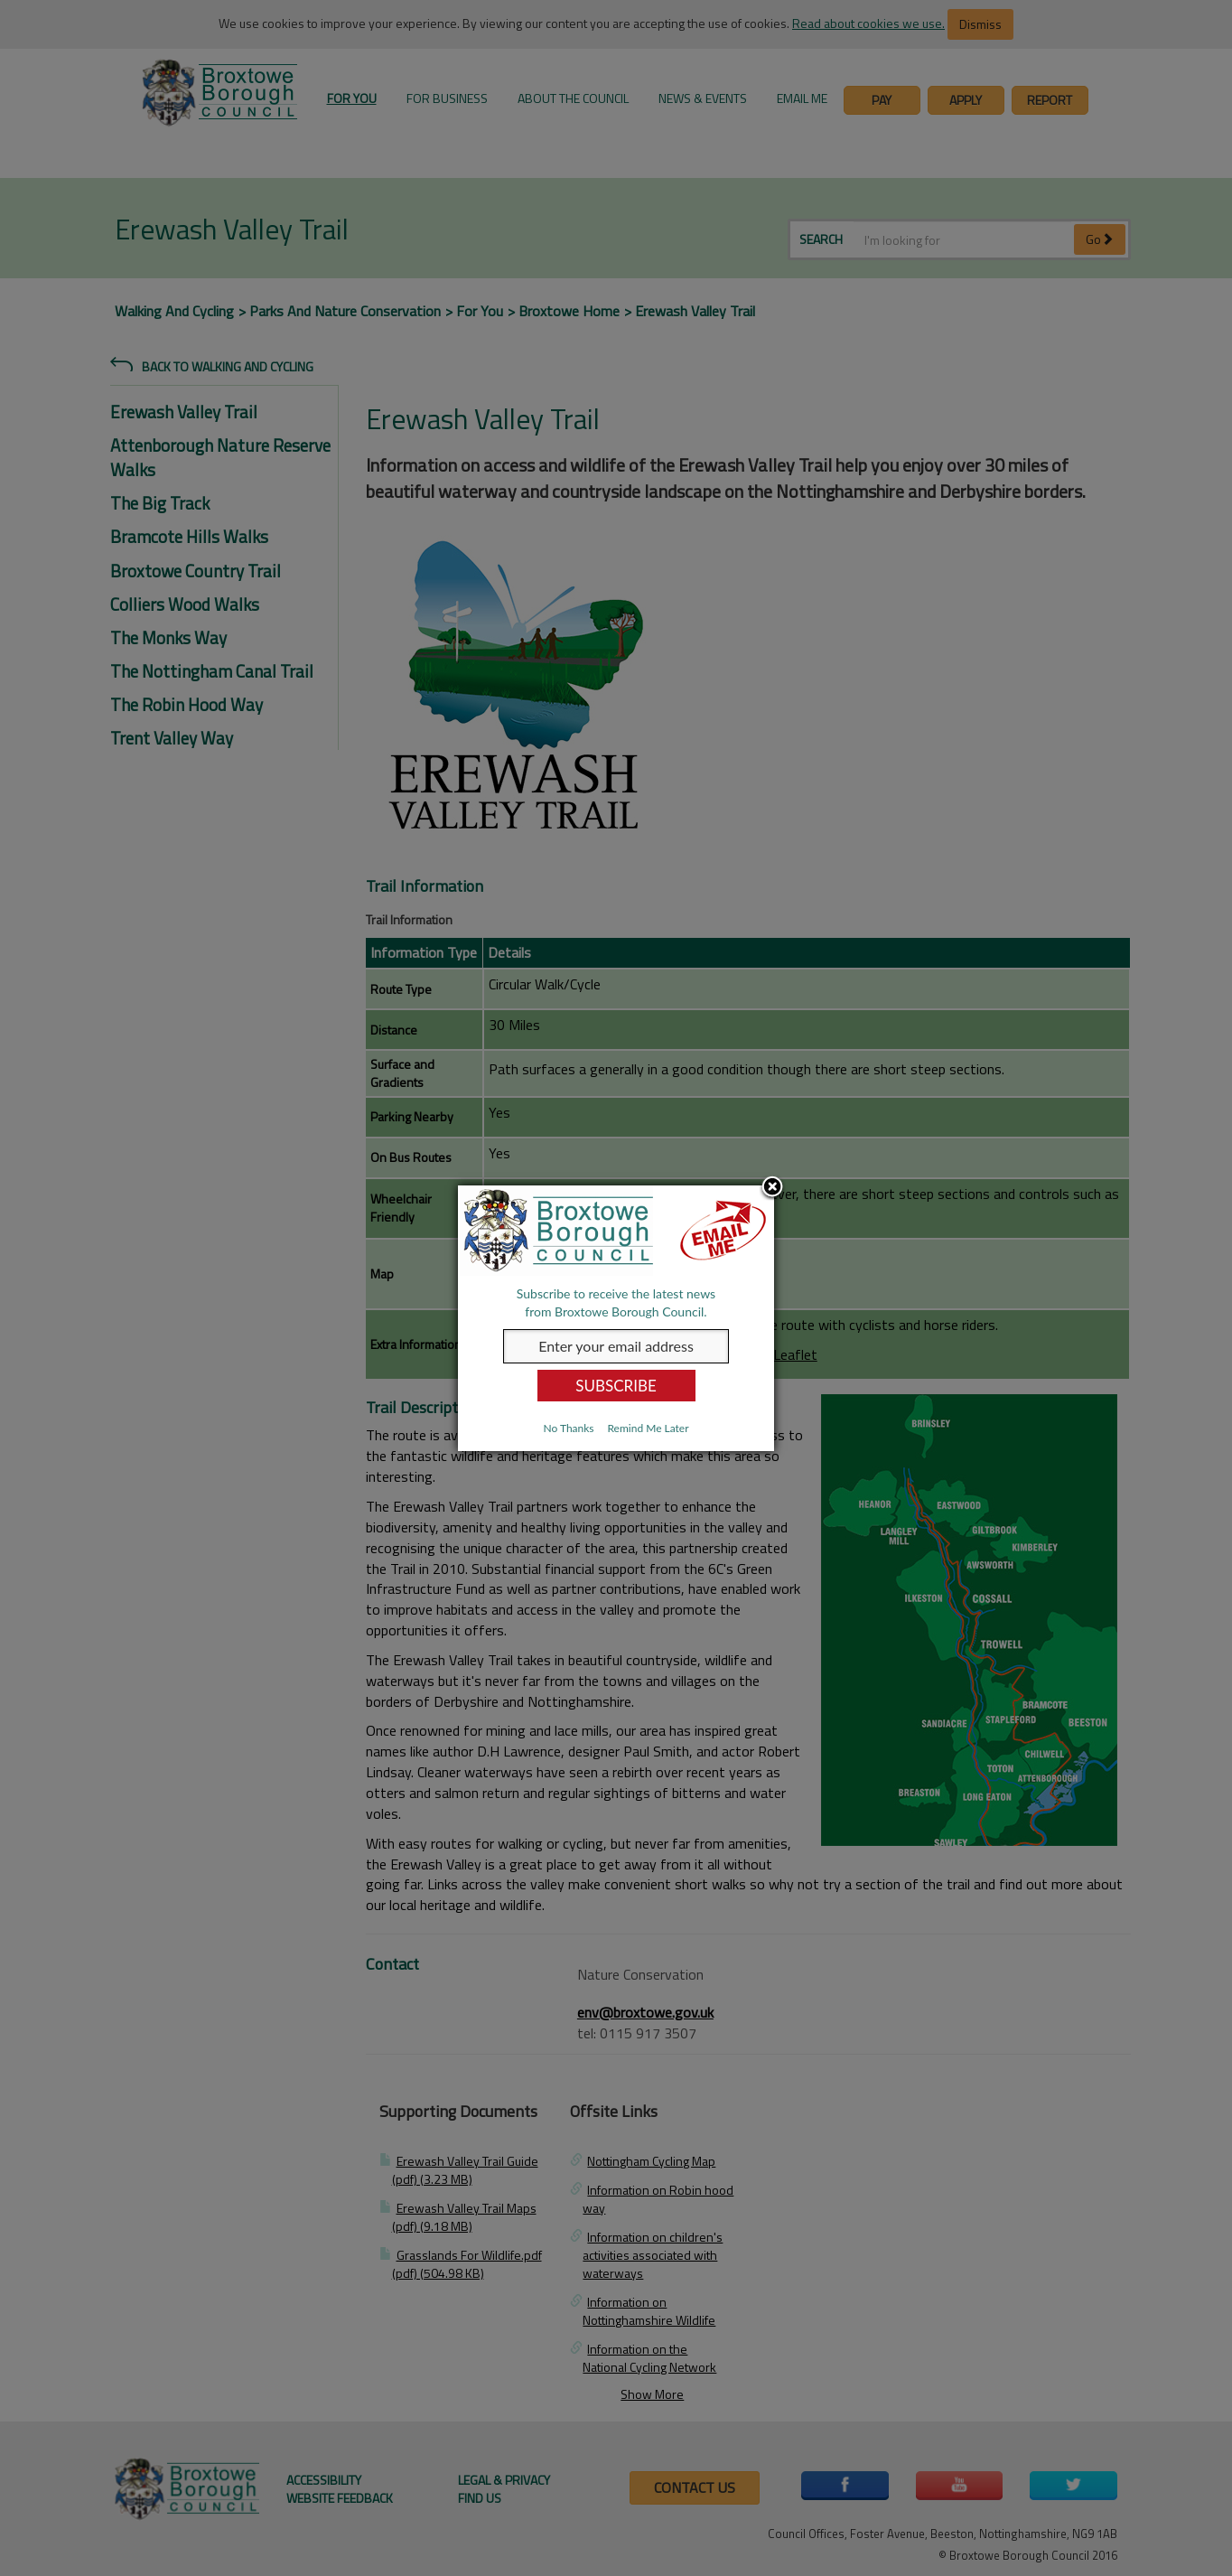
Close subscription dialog (772, 1188)
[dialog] (616, 1318)
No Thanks (568, 1428)
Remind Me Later (647, 1428)
